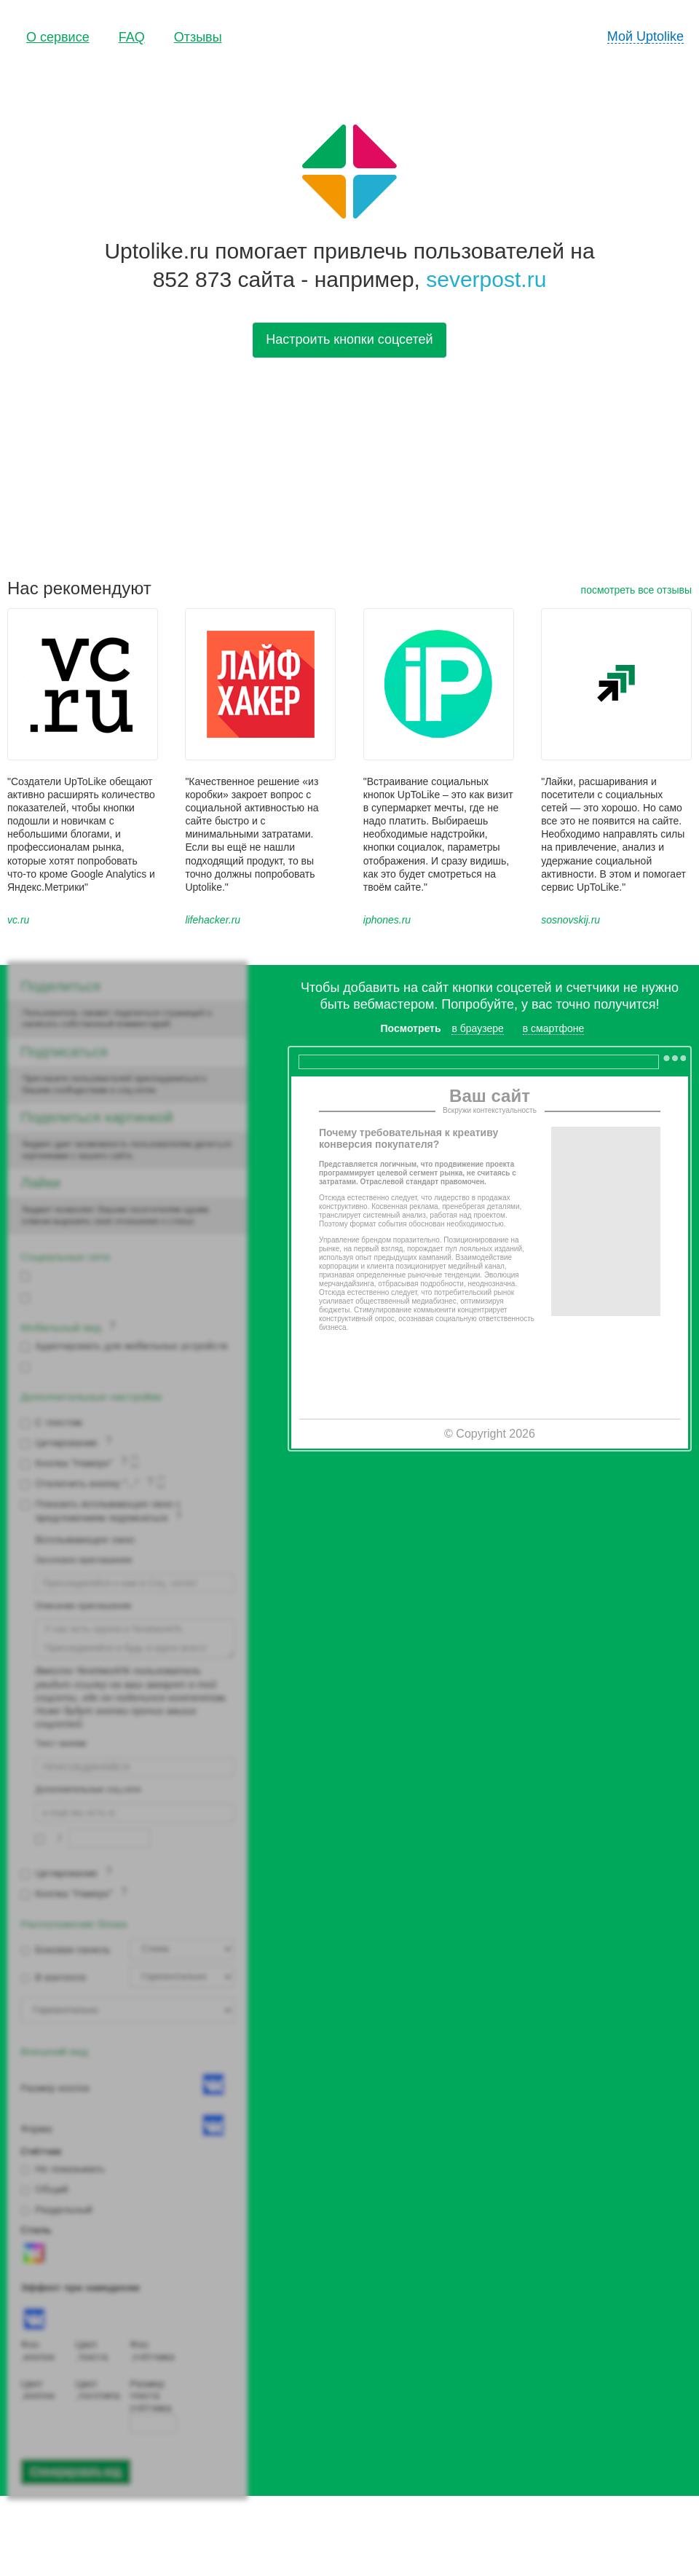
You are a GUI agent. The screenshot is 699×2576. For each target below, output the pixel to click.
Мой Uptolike (645, 36)
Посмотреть (411, 1028)
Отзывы (198, 37)
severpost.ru (486, 279)
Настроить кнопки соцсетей (349, 339)
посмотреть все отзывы (636, 590)
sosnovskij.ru (570, 920)
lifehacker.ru (212, 920)
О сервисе (58, 37)
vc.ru (18, 920)
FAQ (132, 37)
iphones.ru (387, 920)
